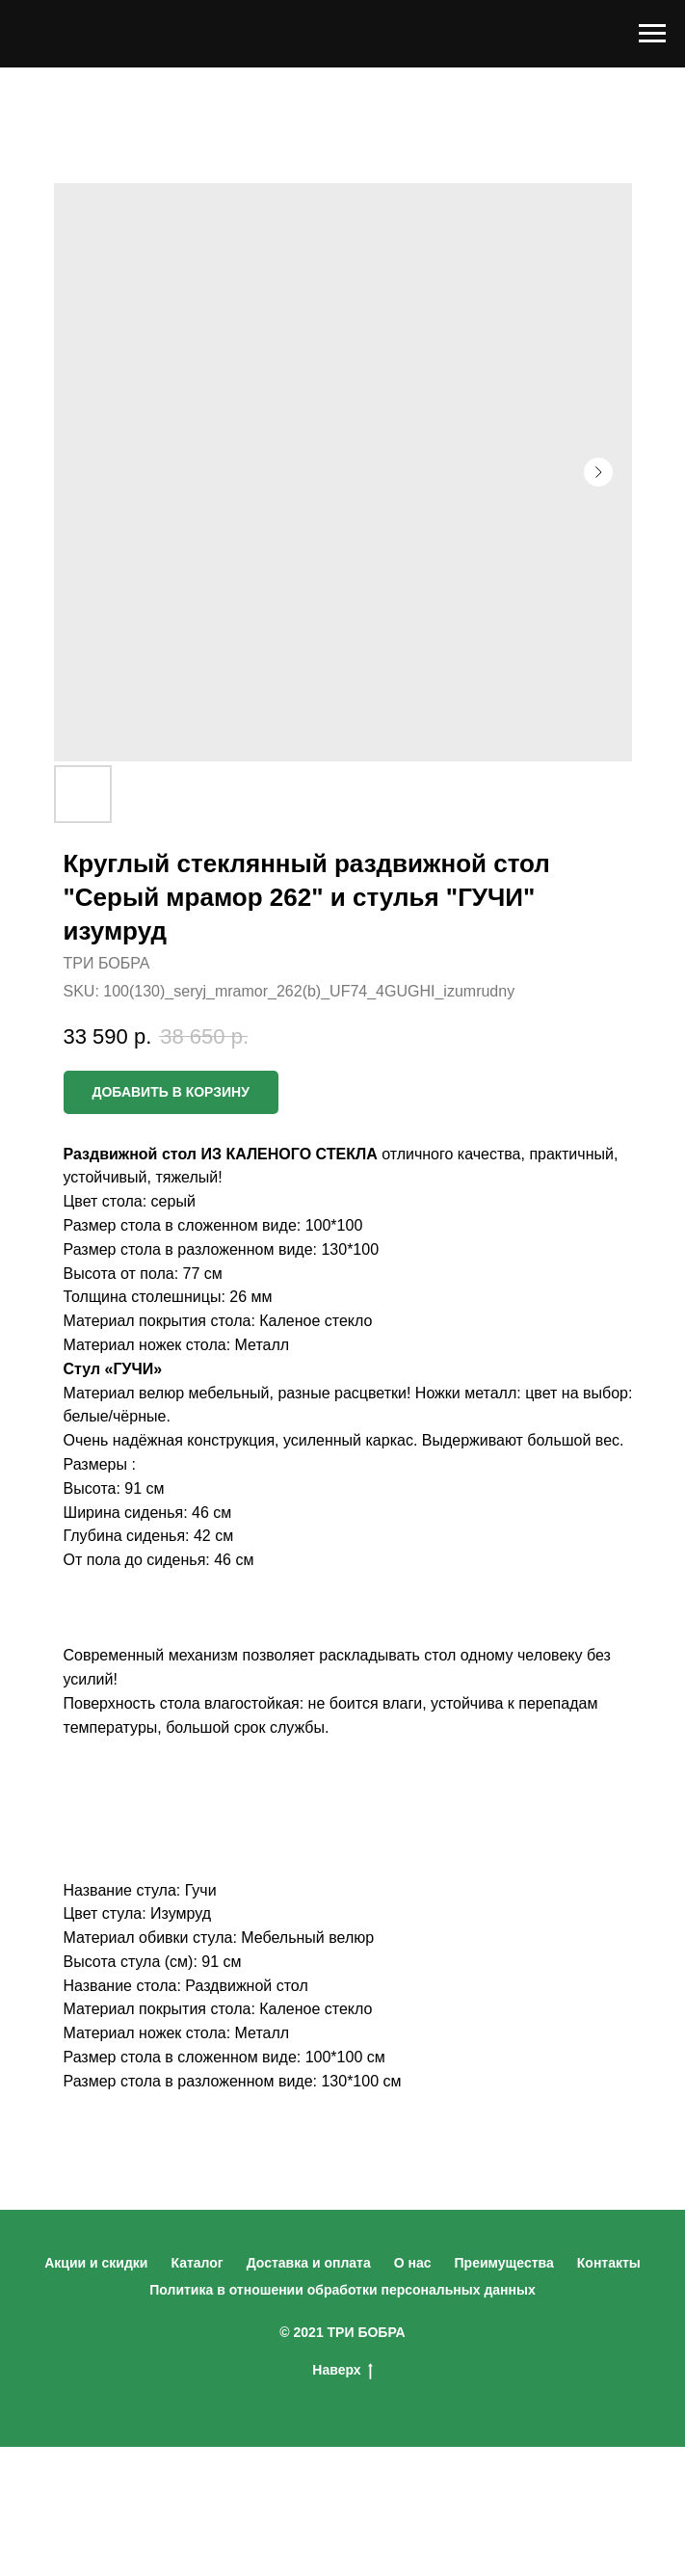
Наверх (342, 2370)
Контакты (609, 2263)
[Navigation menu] (652, 33)
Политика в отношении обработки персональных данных (342, 2289)
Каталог (197, 2263)
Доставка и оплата (309, 2263)
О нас (413, 2263)
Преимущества (504, 2263)
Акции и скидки (95, 2263)
